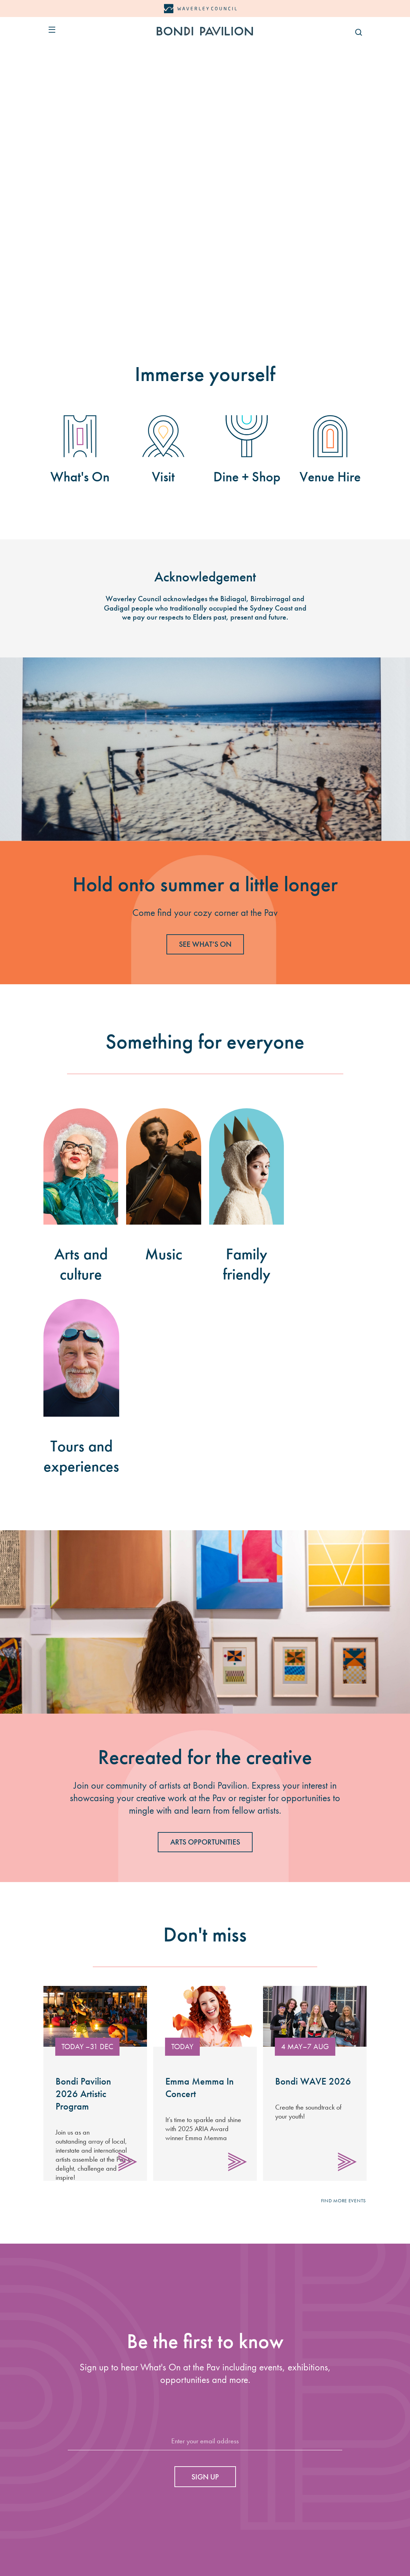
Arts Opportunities (205, 1842)
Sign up (205, 2477)
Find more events (343, 2200)
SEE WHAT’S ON (205, 944)
